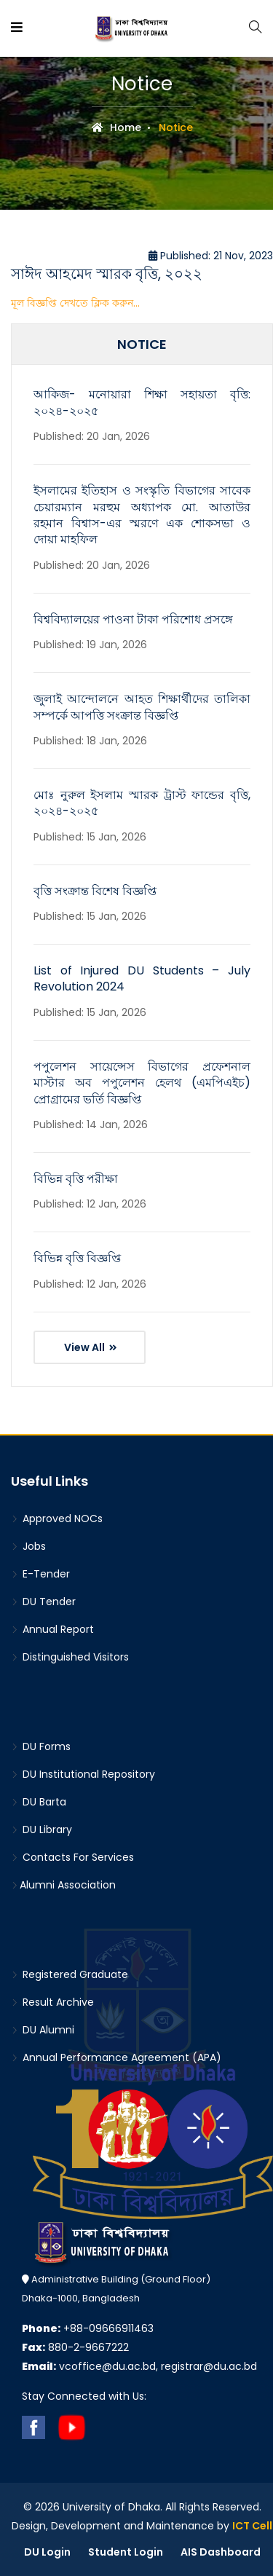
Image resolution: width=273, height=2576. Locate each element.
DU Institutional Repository (83, 1774)
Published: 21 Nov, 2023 (211, 255)
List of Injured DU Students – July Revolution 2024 (141, 978)
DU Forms (41, 1746)
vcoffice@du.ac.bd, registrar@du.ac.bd (139, 2366)
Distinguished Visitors (70, 1657)
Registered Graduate (69, 1974)
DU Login (47, 2552)
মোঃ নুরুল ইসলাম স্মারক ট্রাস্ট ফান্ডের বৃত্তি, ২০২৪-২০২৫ (141, 803)
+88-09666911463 (88, 2328)
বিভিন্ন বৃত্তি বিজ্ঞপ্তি (77, 1258)
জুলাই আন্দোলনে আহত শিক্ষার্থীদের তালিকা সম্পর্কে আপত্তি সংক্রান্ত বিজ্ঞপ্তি (141, 706)
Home (116, 127)
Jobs (28, 1546)
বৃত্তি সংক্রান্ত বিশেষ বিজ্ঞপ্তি (95, 891)
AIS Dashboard (221, 2552)
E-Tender (40, 1574)
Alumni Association (63, 1885)
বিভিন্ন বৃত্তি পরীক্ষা (75, 1178)
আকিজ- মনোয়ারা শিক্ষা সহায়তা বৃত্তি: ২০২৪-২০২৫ (141, 402)
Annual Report (52, 1629)
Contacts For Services (72, 1857)
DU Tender (43, 1601)
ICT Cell (252, 2525)
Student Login (125, 2552)
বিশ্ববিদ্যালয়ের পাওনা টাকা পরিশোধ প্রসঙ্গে (133, 619)
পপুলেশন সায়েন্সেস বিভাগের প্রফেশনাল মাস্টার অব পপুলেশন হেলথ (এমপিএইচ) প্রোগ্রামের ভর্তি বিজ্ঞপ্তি (141, 1083)
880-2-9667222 (75, 2347)
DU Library (41, 1829)
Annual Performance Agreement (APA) (116, 2057)
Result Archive (52, 2002)
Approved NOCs (57, 1518)
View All (90, 1347)
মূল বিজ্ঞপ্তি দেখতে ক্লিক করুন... (75, 303)
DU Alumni (42, 2029)
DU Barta (38, 1802)
